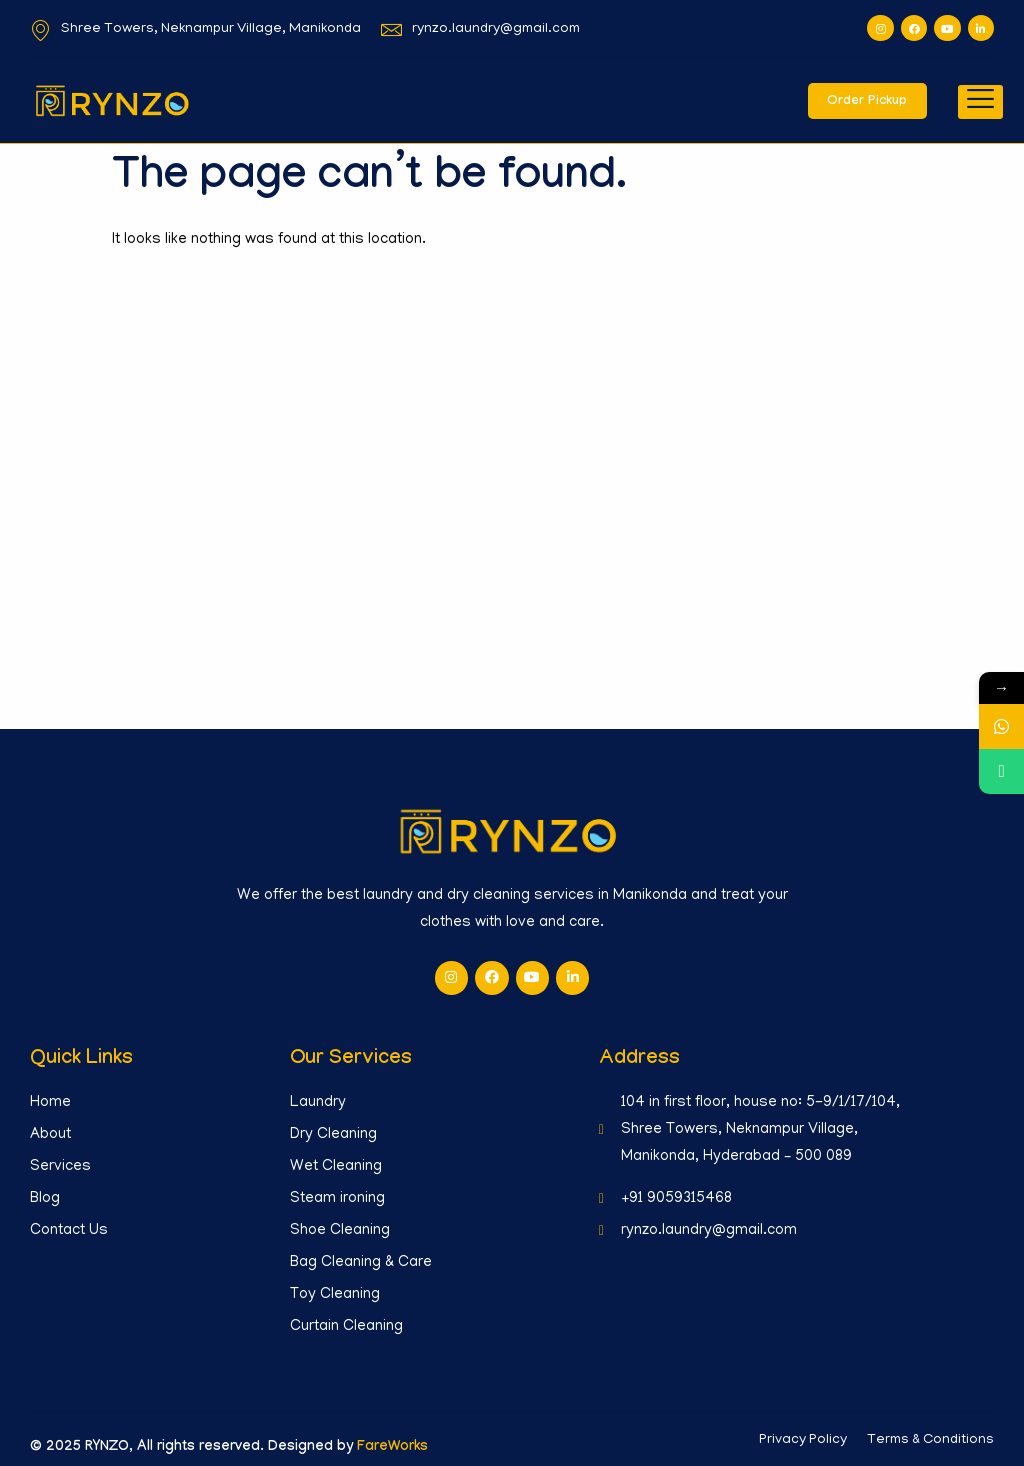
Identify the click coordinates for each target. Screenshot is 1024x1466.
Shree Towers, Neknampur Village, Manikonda (195, 29)
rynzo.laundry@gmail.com (480, 29)
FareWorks (392, 1447)
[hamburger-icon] (980, 102)
